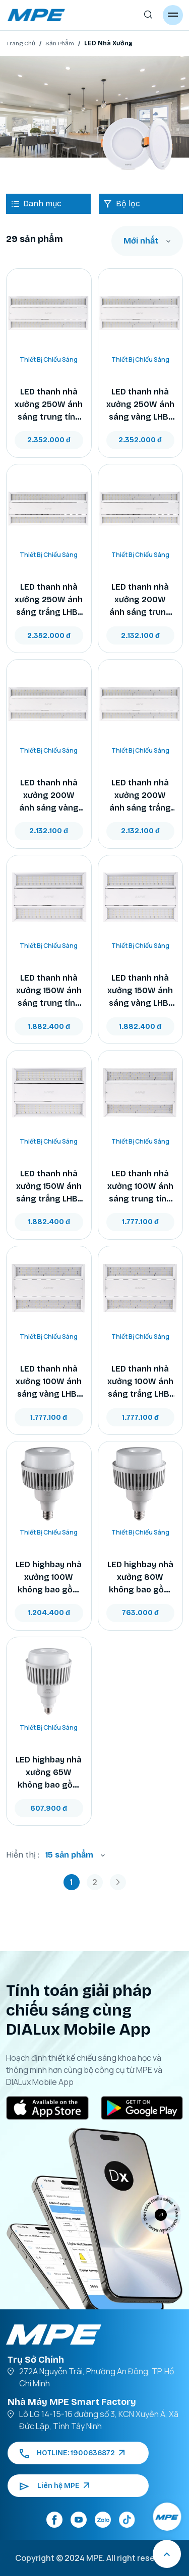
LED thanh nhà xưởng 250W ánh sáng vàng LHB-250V (140, 405)
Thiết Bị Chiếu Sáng (49, 359)
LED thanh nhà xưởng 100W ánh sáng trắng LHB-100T (140, 1382)
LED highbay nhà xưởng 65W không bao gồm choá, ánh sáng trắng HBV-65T (49, 1773)
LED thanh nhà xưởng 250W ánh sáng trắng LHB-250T (49, 600)
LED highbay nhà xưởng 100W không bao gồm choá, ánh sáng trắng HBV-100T (49, 1578)
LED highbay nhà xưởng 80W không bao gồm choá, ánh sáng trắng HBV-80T (140, 1578)
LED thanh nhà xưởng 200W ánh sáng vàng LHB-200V (49, 796)
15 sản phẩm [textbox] (69, 1855)
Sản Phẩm (59, 43)
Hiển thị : (22, 1855)
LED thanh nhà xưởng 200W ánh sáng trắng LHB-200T (140, 796)
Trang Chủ (20, 43)
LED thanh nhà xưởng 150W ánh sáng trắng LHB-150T (49, 1187)
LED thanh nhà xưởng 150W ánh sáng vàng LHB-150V (140, 991)
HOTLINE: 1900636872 (72, 2453)
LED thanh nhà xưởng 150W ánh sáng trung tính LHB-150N (49, 991)
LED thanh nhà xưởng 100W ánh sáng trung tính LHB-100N (140, 1187)
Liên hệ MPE (54, 2485)
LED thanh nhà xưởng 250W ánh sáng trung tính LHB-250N (49, 405)
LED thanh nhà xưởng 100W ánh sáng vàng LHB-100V (49, 1382)
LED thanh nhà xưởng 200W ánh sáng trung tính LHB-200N (140, 600)
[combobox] (147, 241)
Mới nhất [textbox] (141, 241)
